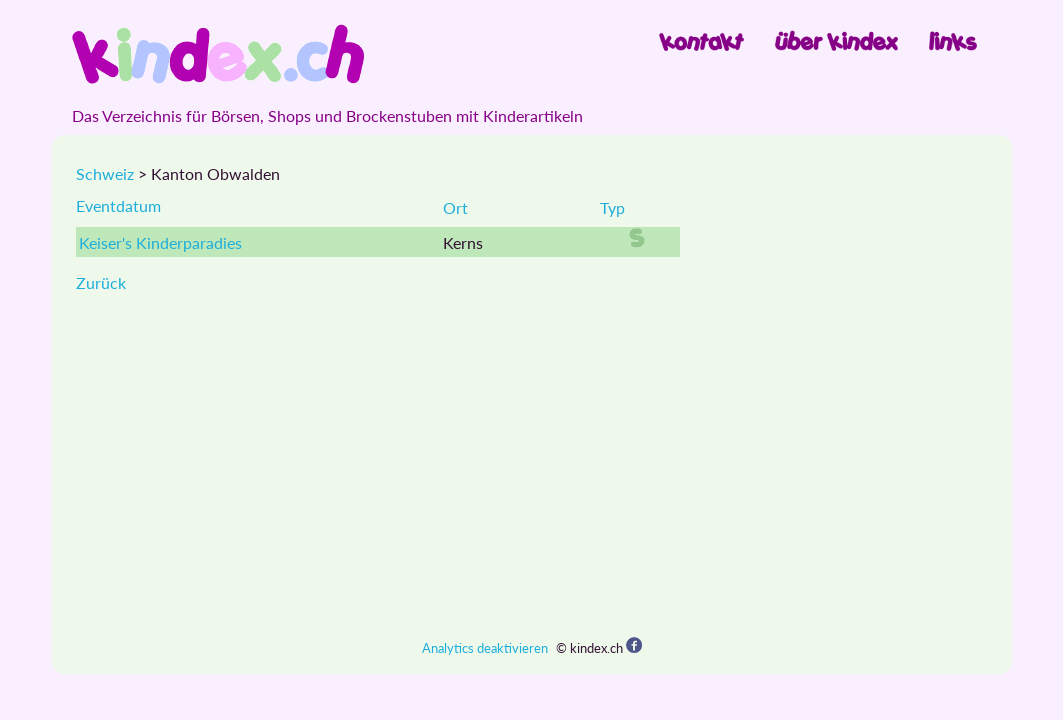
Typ (612, 207)
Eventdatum (118, 205)
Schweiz (105, 173)
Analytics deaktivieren (485, 648)
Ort (455, 207)
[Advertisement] (532, 465)
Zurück (101, 282)
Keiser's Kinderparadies (160, 242)
